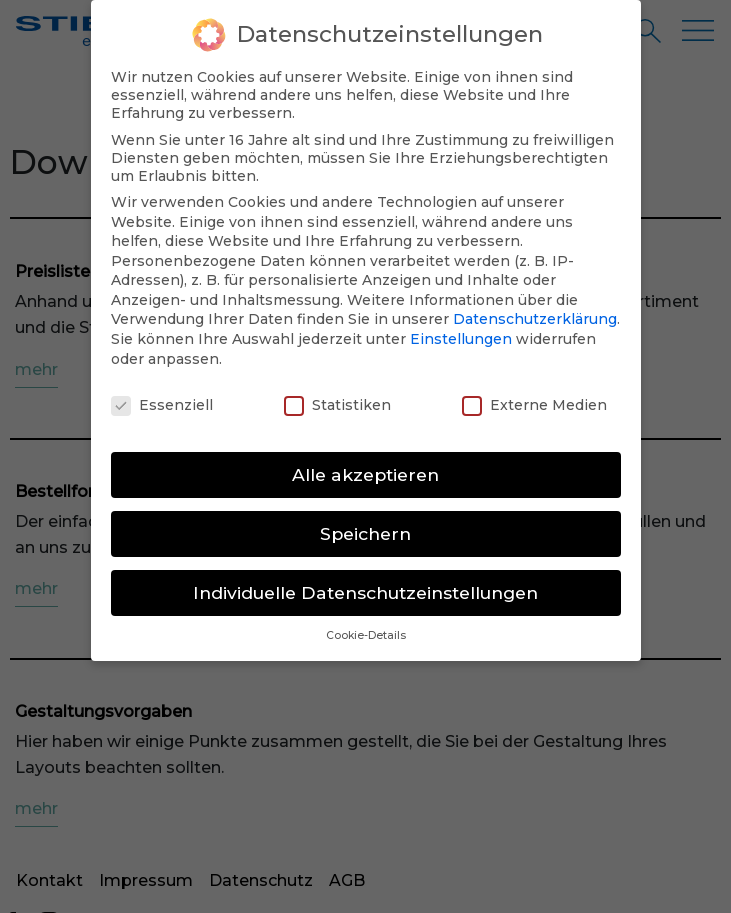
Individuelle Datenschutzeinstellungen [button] (365, 585)
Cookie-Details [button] (366, 628)
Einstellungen (461, 332)
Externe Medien (534, 398)
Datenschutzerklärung (535, 313)
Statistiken (337, 398)
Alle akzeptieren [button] (365, 467)
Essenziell (162, 398)
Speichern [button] (365, 526)
